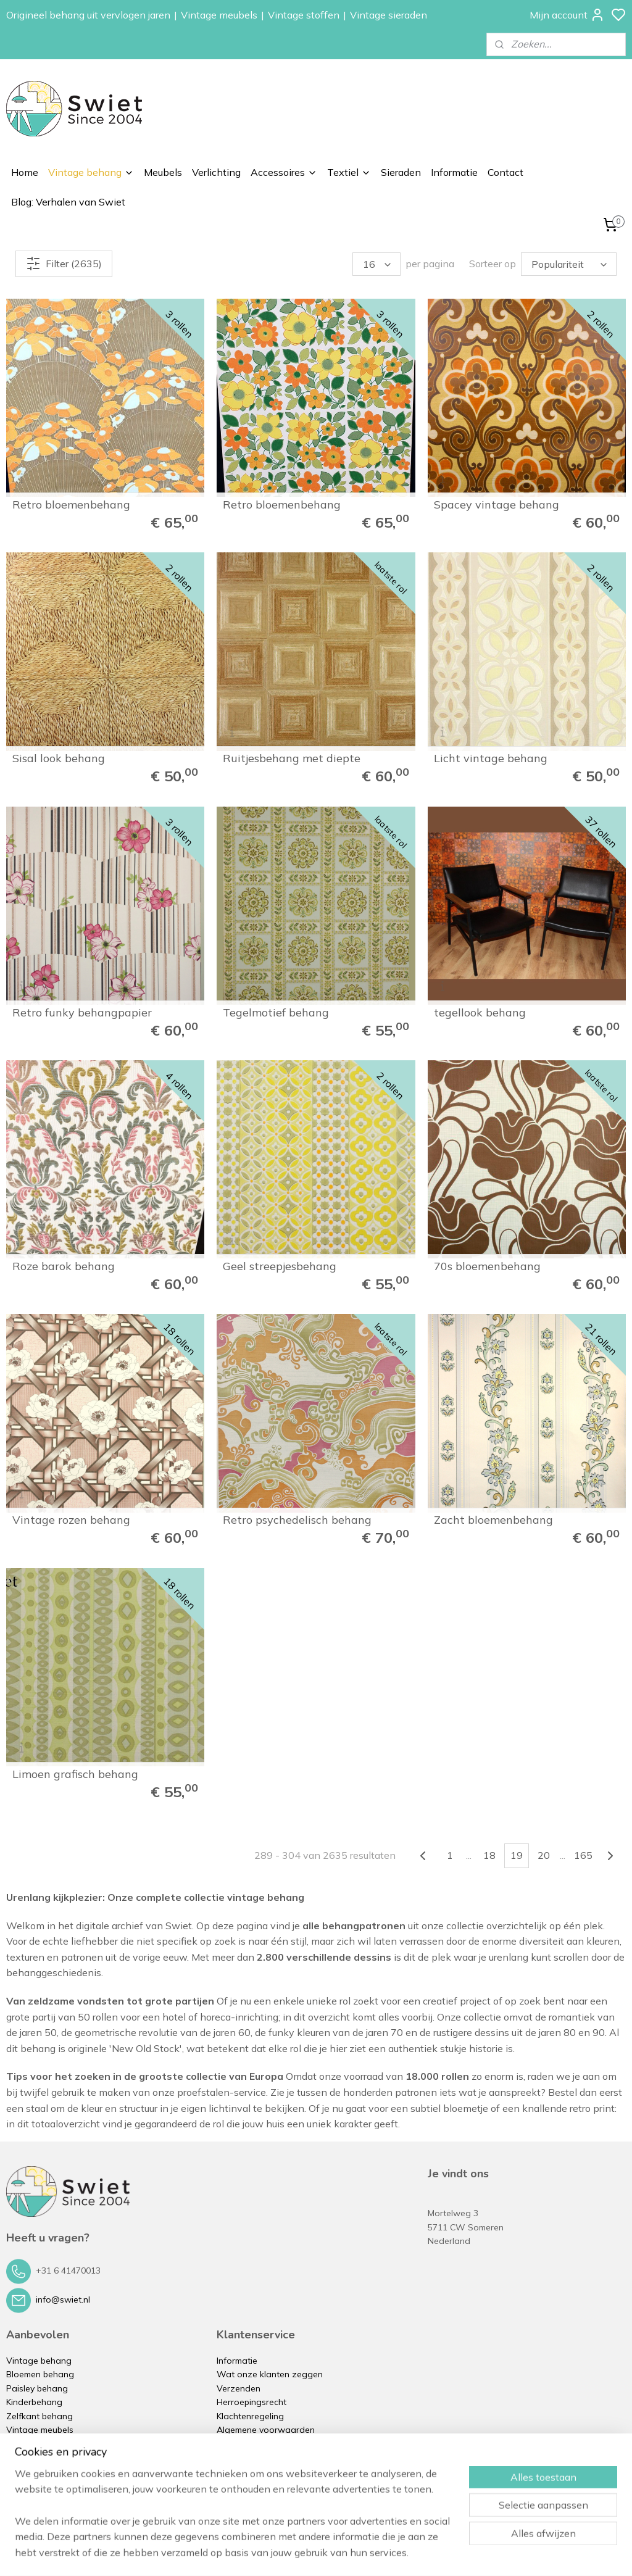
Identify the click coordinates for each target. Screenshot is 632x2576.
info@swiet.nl (63, 2299)
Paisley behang (37, 2388)
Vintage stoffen (303, 15)
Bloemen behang (40, 2374)
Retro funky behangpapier (82, 1012)
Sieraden (401, 172)
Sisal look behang (58, 758)
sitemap (359, 2553)
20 (544, 1855)
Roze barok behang (63, 1266)
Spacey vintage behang (496, 504)
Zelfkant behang (39, 2416)
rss (382, 2553)
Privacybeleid (243, 2443)
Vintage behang (91, 172)
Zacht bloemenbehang (493, 1520)
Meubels (163, 172)
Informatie (454, 172)
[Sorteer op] (569, 264)
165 (583, 1855)
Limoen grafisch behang (75, 1774)
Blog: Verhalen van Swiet (68, 202)
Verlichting (216, 172)
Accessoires (284, 172)
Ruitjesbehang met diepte (291, 758)
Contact (505, 172)
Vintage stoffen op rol (51, 2471)
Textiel (349, 172)
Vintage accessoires (47, 2457)
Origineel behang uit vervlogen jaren (88, 15)
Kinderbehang (34, 2402)
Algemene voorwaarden (266, 2429)
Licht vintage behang (490, 758)
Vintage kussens (39, 2485)
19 (516, 1855)
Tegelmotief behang (276, 1012)
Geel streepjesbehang (279, 1266)
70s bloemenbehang (487, 1266)
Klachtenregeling (250, 2416)
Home (24, 172)
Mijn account (567, 14)
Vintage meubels (219, 15)
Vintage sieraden (388, 15)
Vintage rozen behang (71, 1520)
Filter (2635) (64, 263)
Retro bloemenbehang (71, 504)
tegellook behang (480, 1012)
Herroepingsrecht (251, 2402)
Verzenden (238, 2388)
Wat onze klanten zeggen (270, 2374)
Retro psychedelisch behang (297, 1520)
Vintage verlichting (43, 2443)
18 (489, 1855)
